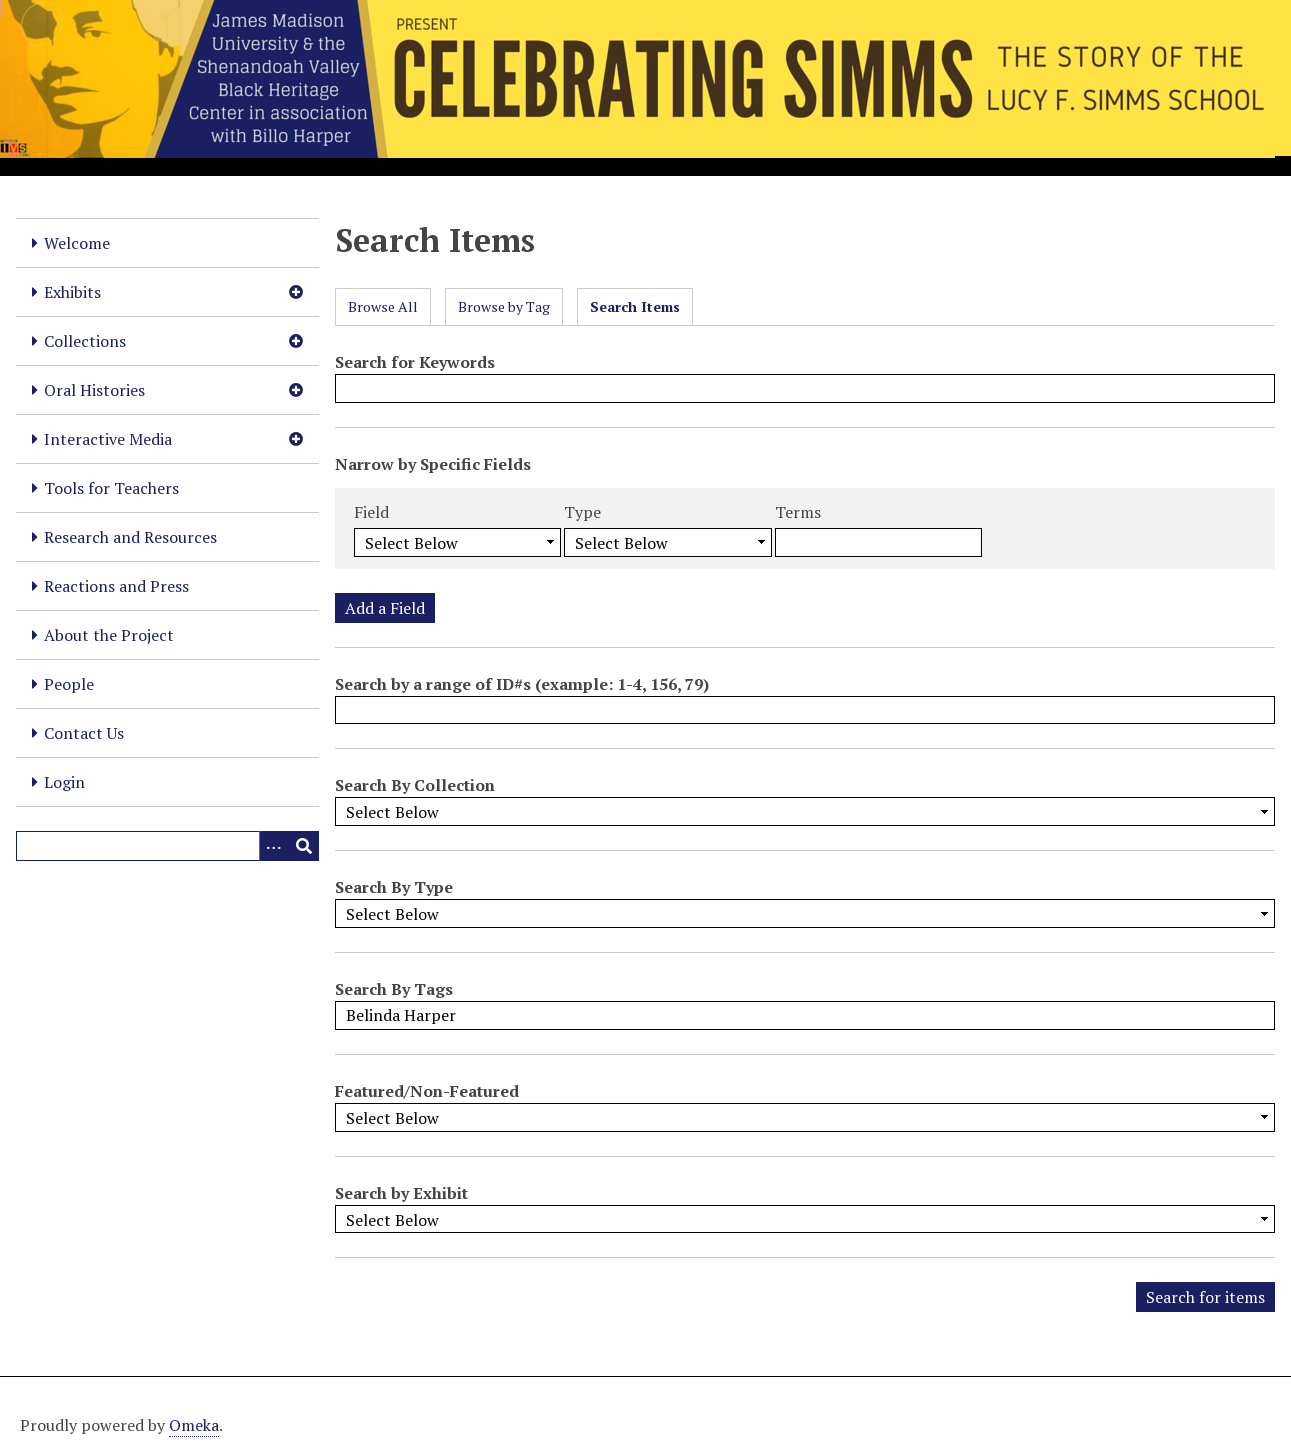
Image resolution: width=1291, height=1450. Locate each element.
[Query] (167, 846)
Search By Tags (394, 989)
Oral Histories (94, 390)
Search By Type (394, 887)
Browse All (383, 306)
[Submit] (304, 846)
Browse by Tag (504, 306)
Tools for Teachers (111, 488)
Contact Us (84, 733)
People (69, 684)
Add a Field (385, 608)
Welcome (77, 243)
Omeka (194, 1425)
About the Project (109, 635)
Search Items (635, 306)
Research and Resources (130, 537)
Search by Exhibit (401, 1193)
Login (64, 782)
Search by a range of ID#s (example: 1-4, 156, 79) (522, 684)
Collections (85, 341)
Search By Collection (415, 785)
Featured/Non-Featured (427, 1091)
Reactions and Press (116, 586)
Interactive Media (108, 439)
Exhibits (72, 292)
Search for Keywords (415, 362)
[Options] (274, 846)
